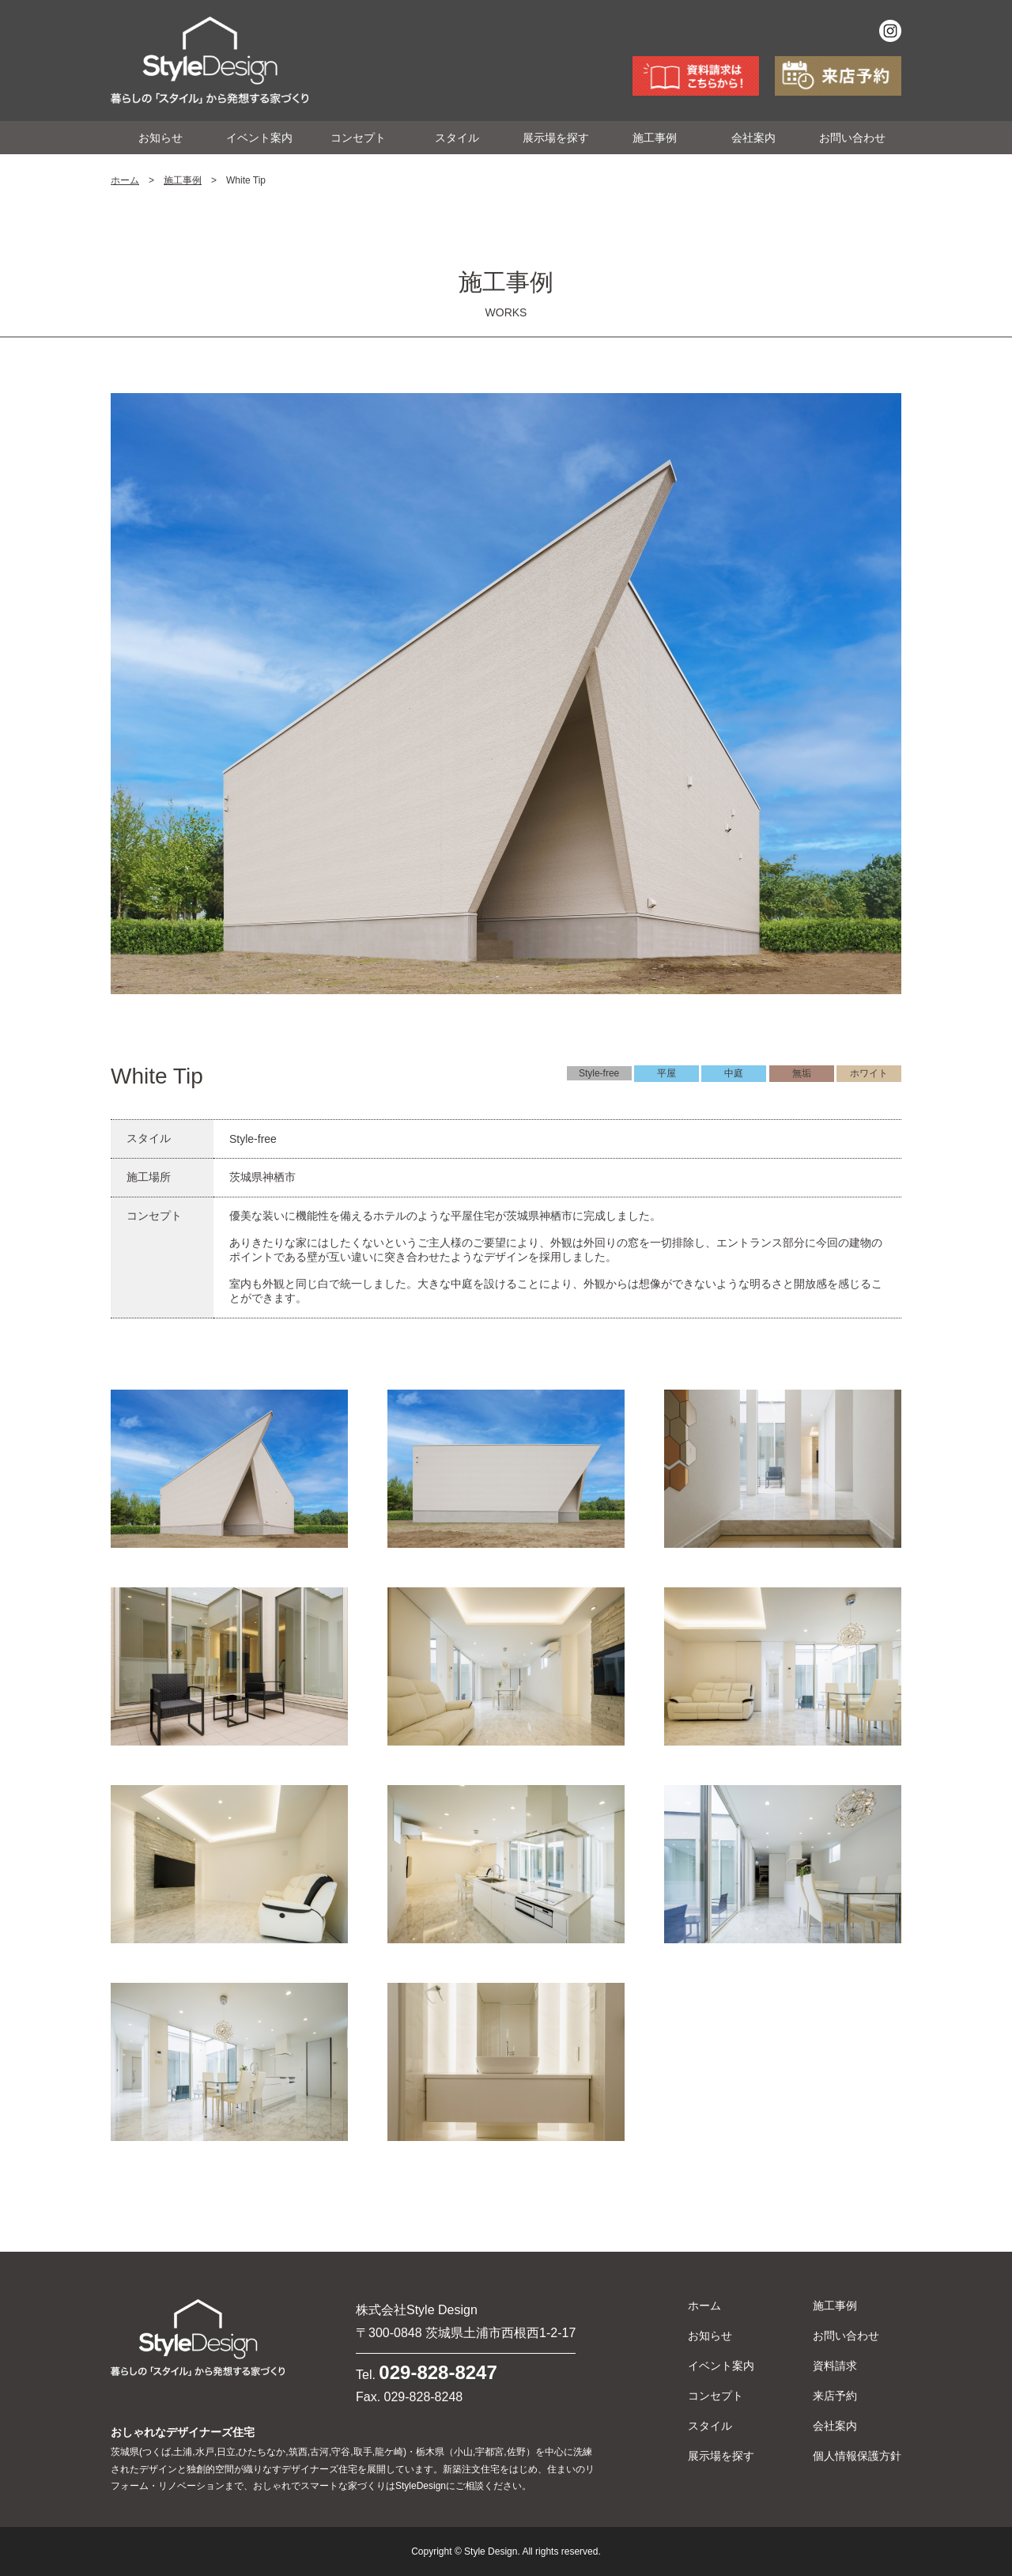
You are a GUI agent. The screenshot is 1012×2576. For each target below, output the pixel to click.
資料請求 (835, 2365)
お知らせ (160, 137)
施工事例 (654, 137)
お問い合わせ (852, 137)
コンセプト (358, 137)
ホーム (125, 180)
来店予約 (835, 2395)
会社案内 (753, 137)
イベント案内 (259, 137)
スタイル (457, 137)
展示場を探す (556, 137)
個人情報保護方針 (857, 2455)
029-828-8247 (438, 2372)
